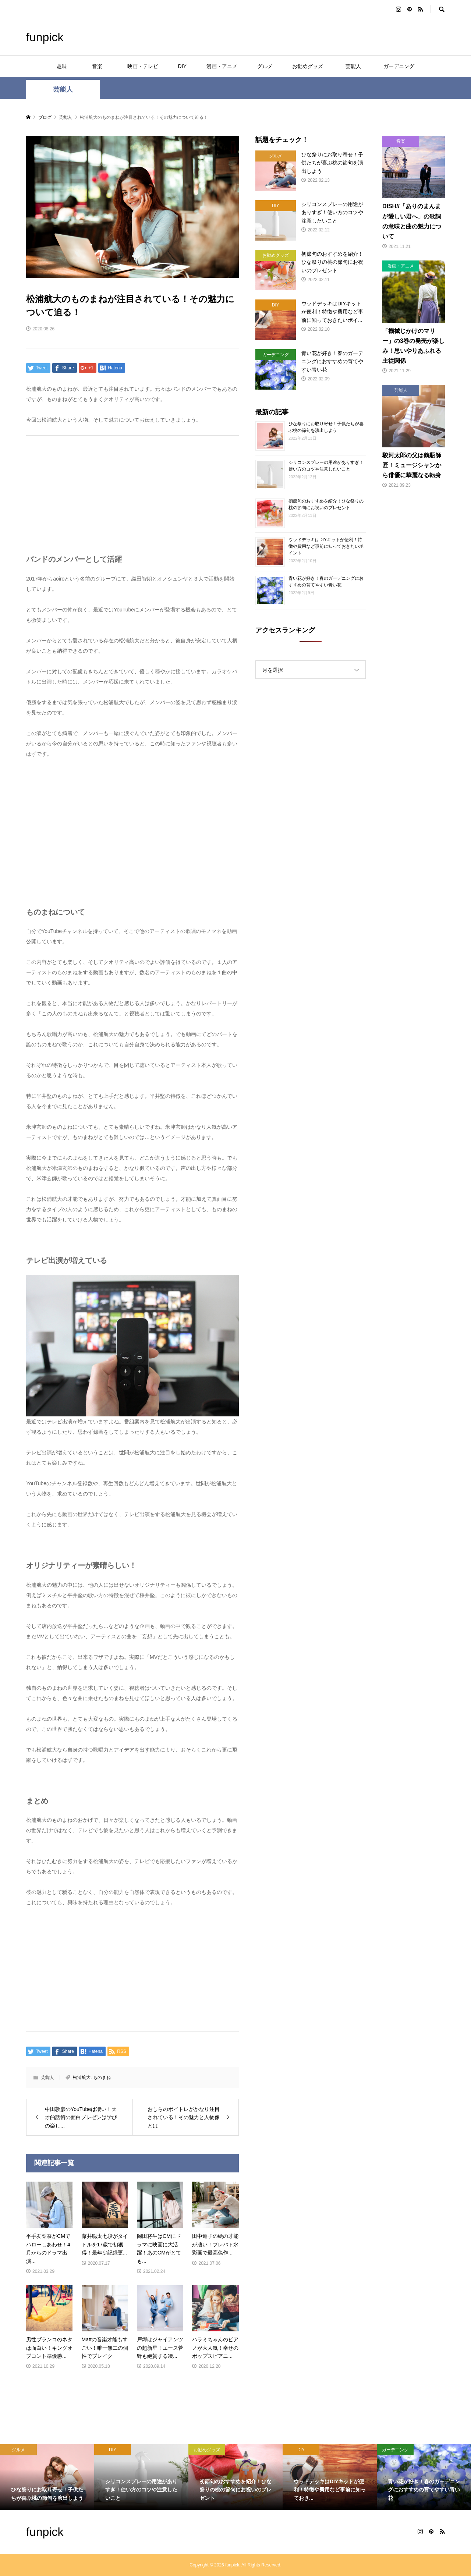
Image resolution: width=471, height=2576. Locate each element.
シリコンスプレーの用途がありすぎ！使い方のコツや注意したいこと (326, 466)
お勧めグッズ (307, 66)
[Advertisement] (132, 492)
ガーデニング (398, 66)
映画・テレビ (142, 66)
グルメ (265, 66)
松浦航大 (82, 2077)
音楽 (102, 66)
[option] (47, 2477)
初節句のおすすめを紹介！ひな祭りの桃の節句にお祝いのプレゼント (326, 504)
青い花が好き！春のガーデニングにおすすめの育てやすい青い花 (326, 582)
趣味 (62, 66)
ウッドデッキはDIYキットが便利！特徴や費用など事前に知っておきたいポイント (326, 546)
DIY (182, 66)
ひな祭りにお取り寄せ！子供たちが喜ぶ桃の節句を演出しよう (326, 427)
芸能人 (356, 66)
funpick (44, 37)
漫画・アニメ (221, 66)
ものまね (102, 2077)
